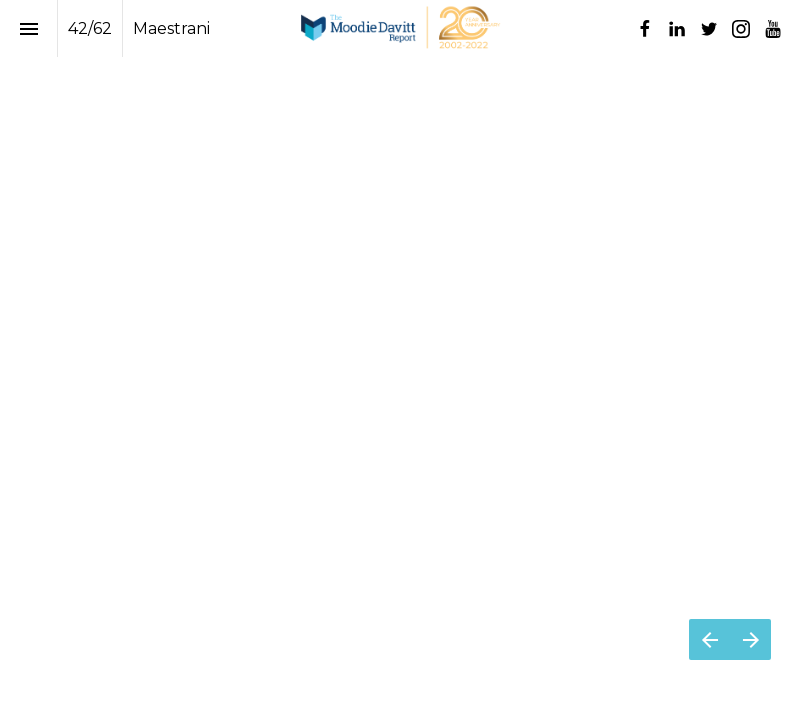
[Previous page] (709, 639)
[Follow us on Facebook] (645, 29)
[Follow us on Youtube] (773, 29)
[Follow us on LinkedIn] (677, 29)
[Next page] (750, 639)
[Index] (28, 28)
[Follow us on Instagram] (741, 29)
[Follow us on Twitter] (709, 29)
